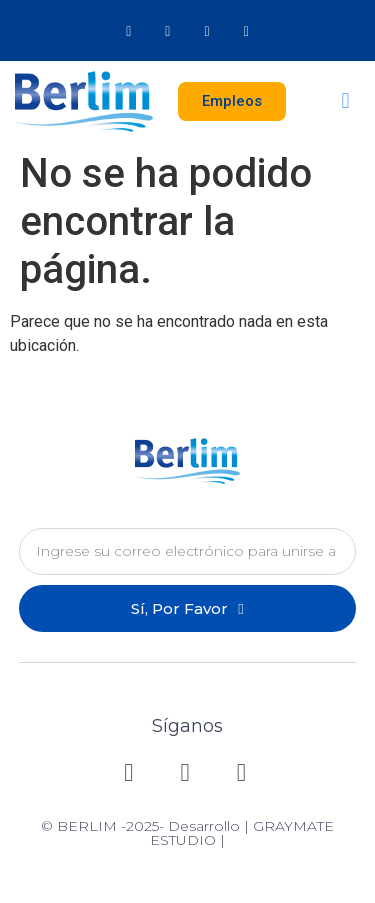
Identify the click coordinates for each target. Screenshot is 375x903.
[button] (345, 101)
